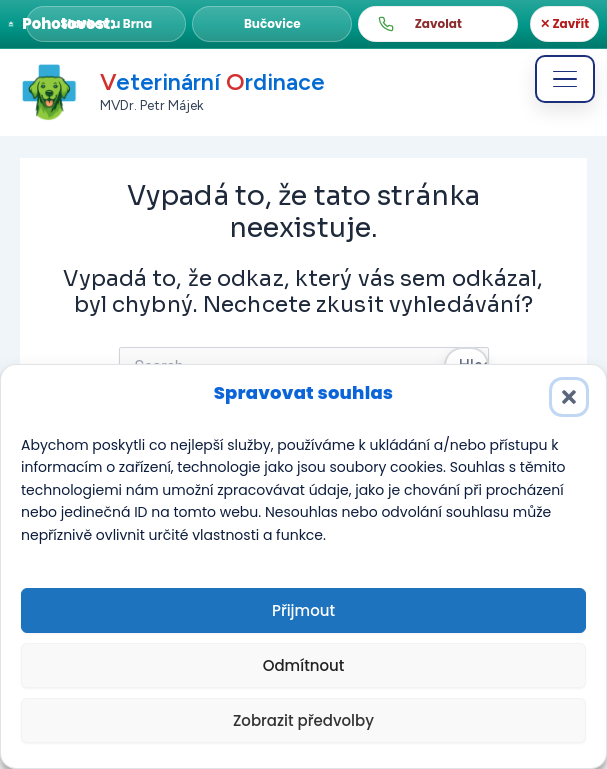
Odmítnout (304, 665)
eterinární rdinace (212, 82)
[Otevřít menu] (565, 79)
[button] (106, 24)
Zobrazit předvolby (303, 720)
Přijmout (303, 610)
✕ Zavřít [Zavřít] (564, 23)
